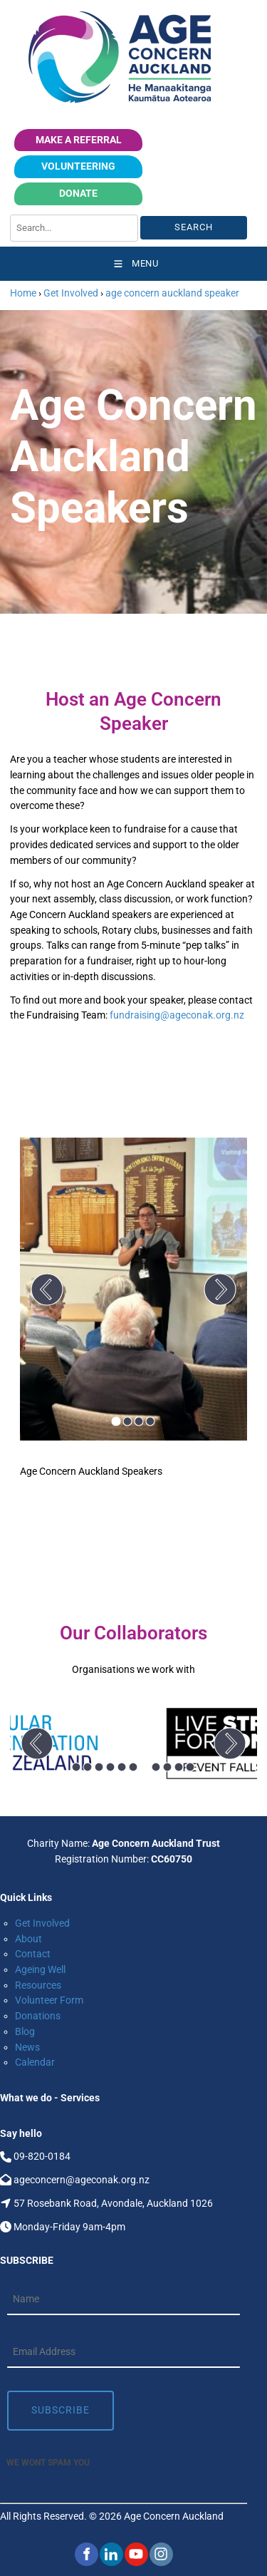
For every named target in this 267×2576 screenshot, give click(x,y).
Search (193, 227)
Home (23, 293)
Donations (38, 2015)
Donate (126, 189)
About (28, 1938)
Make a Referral (78, 136)
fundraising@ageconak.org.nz (177, 1015)
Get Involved (70, 293)
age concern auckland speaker (172, 293)
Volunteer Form (49, 2000)
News (27, 2047)
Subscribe (60, 2410)
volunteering (115, 162)
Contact (33, 1953)
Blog (25, 2031)
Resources (38, 1985)
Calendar (35, 2062)
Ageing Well (40, 1969)
